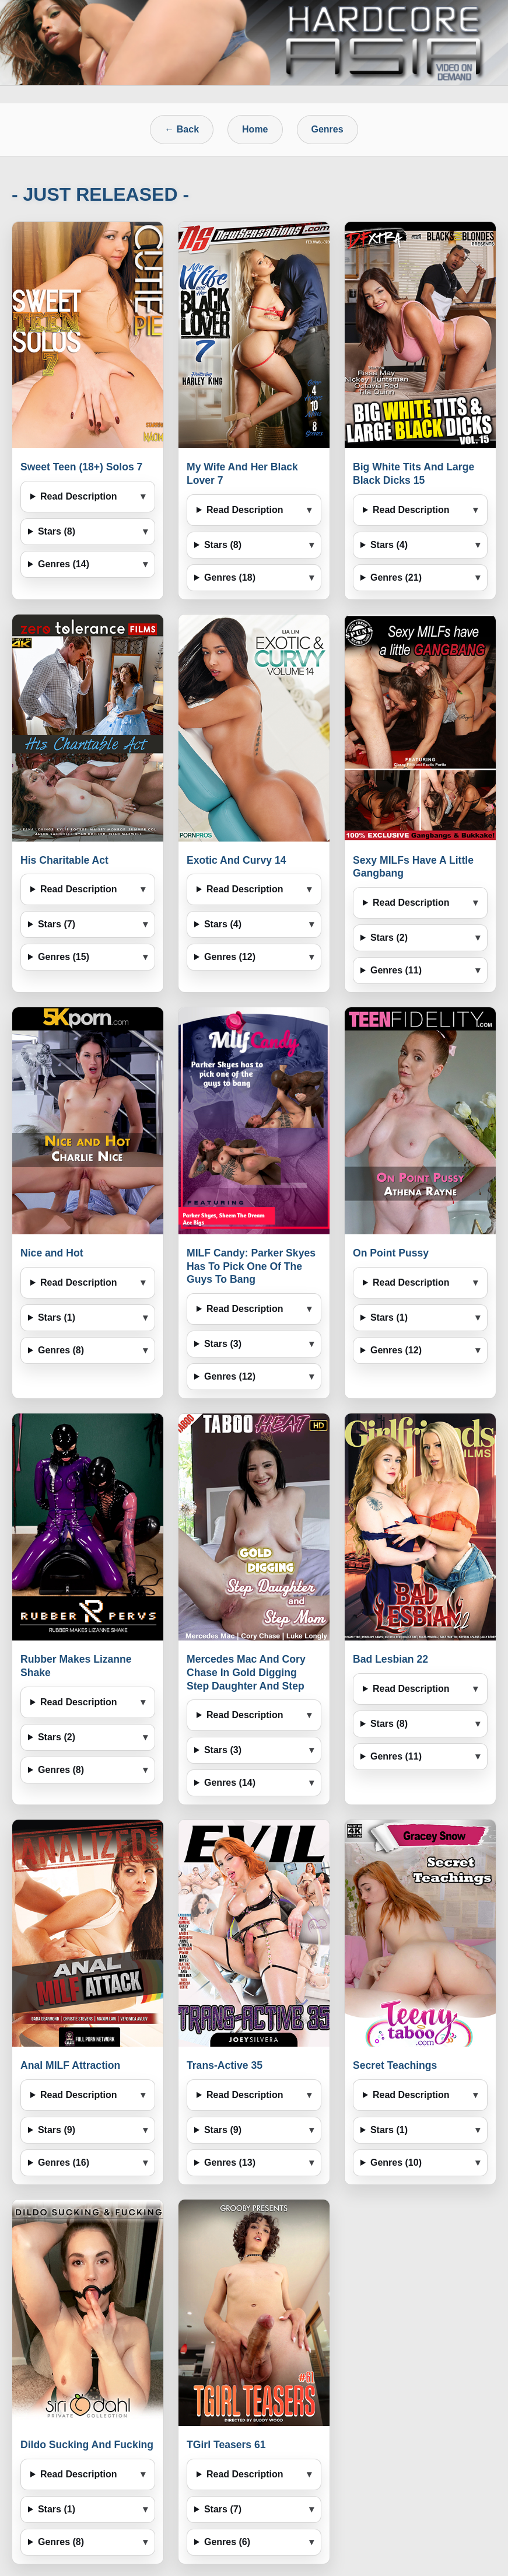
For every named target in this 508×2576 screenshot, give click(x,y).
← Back (181, 129)
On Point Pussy (391, 1253)
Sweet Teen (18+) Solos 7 (81, 467)
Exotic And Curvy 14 (236, 860)
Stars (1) (56, 1317)
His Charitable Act (64, 860)
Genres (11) (396, 970)
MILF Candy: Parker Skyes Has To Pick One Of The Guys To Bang (251, 1266)
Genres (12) (229, 957)
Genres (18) (229, 577)
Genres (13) (229, 2162)
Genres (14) (63, 564)
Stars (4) (389, 545)
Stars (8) (56, 531)
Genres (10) (396, 2162)
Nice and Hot (51, 1253)
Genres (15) (63, 957)
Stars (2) (389, 938)
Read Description (78, 496)
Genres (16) (63, 2162)
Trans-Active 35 (224, 2065)
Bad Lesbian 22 (390, 1659)
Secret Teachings (395, 2065)
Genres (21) (396, 577)
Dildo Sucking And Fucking (86, 2445)
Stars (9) (56, 2130)
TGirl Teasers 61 (226, 2445)
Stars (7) (56, 924)
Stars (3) (222, 1344)
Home (255, 129)
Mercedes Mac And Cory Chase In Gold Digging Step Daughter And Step (246, 1672)
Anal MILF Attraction (70, 2065)
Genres (327, 129)
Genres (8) (61, 1350)
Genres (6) (227, 2542)
